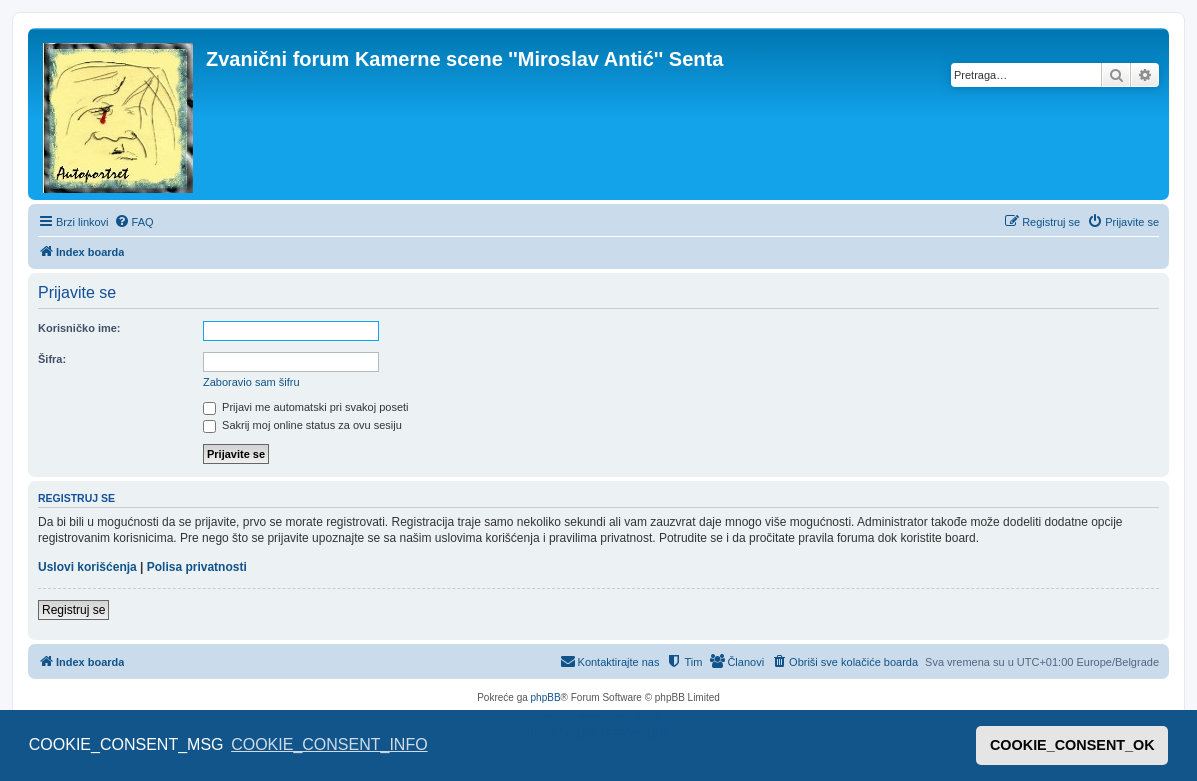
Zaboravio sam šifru (251, 382)
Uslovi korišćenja (87, 567)
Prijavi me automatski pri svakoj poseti (306, 407)
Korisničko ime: (79, 328)
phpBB (546, 697)
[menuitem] (134, 222)
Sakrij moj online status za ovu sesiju (302, 425)
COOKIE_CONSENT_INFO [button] (329, 744)
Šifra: (52, 359)
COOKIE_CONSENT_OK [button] (1072, 745)
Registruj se (73, 610)
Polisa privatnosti (197, 567)
